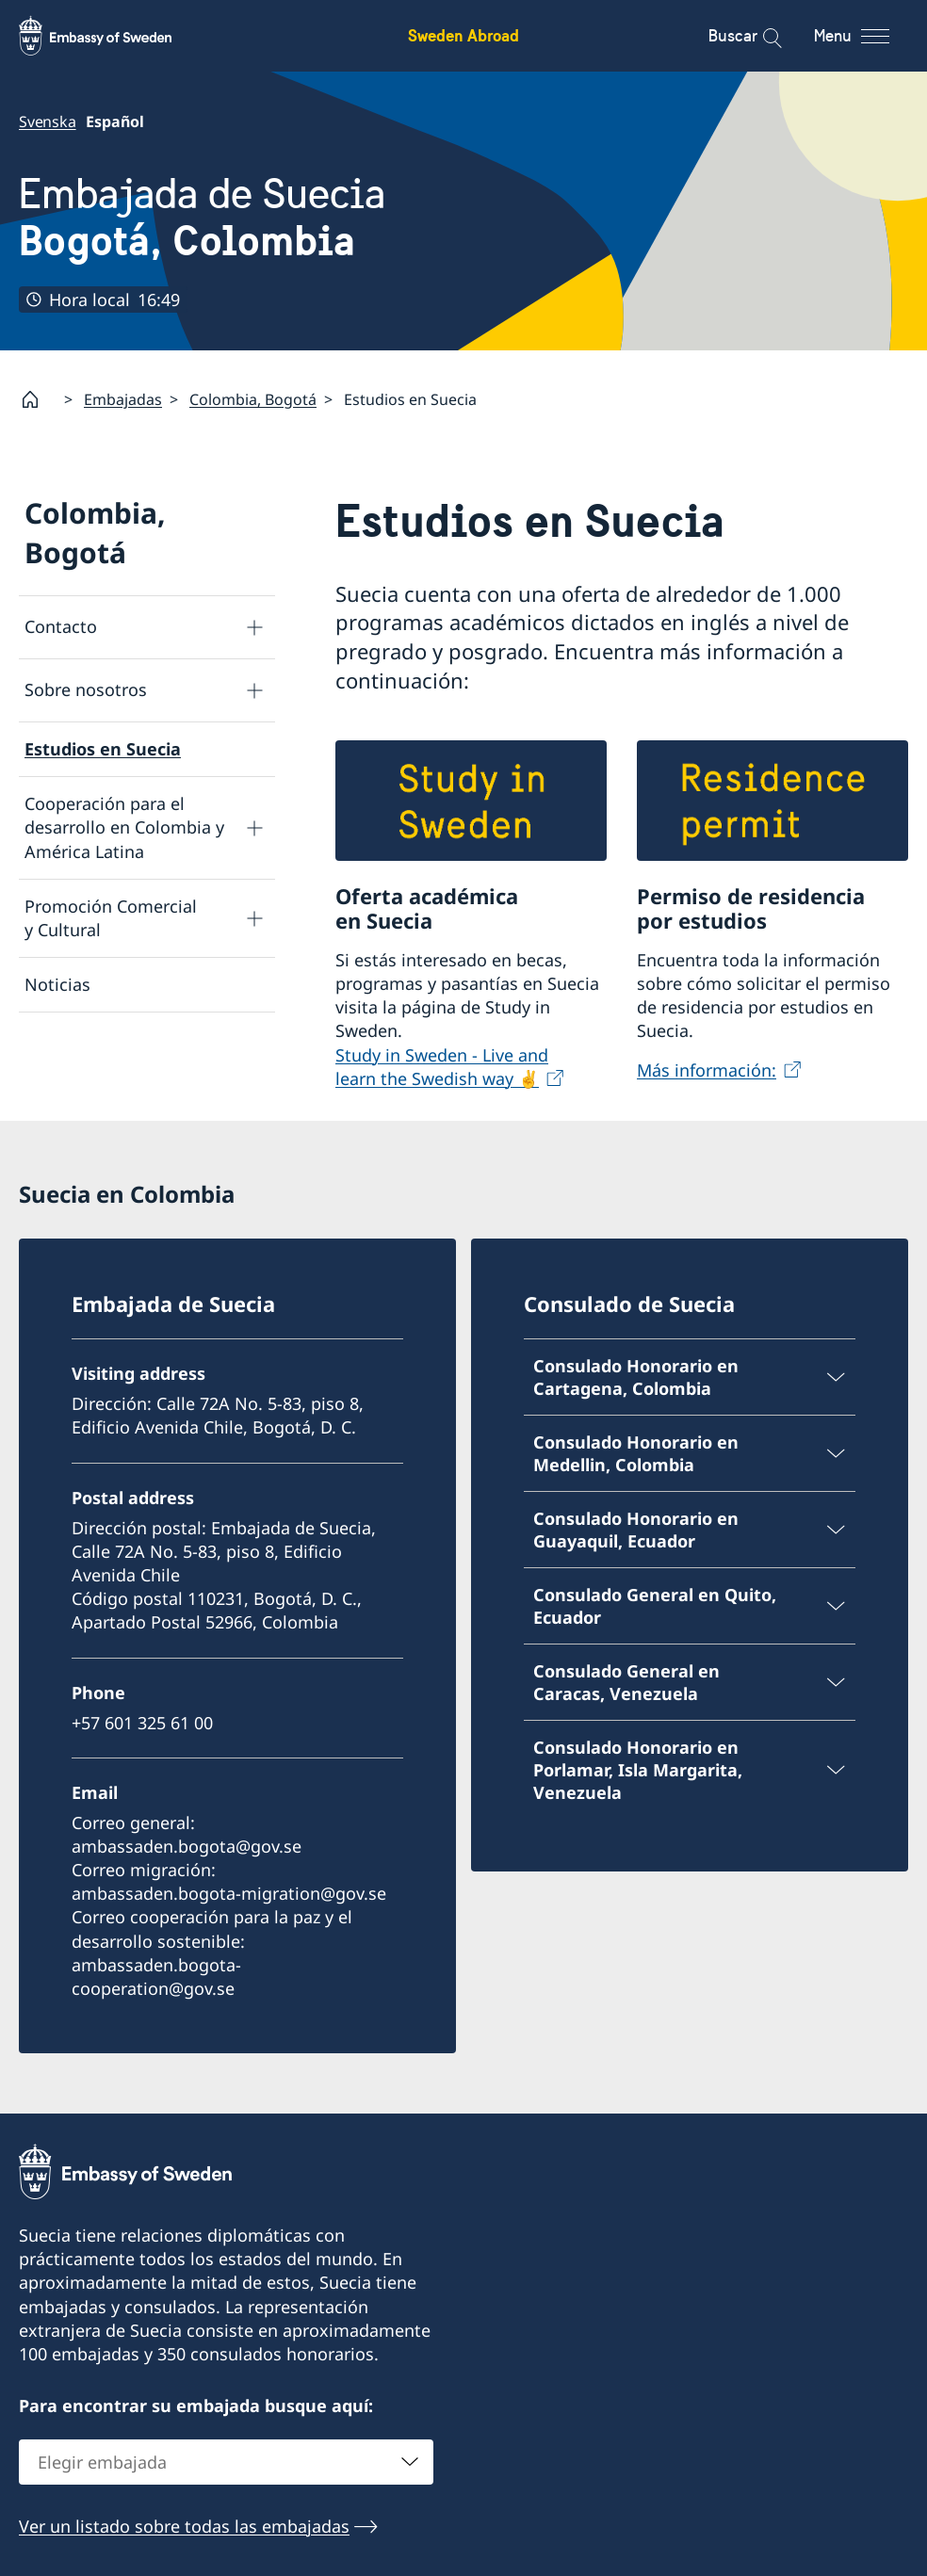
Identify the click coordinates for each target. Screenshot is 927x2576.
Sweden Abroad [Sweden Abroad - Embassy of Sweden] (463, 35)
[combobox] (226, 2462)
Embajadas (123, 399)
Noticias (57, 984)
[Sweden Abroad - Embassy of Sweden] (113, 35)
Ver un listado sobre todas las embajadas (184, 2526)
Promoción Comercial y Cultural (110, 918)
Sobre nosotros (85, 689)
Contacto (60, 626)
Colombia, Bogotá (253, 399)
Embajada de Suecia (202, 217)
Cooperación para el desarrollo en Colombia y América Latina (124, 827)
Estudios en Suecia (102, 748)
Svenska (47, 121)
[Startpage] (38, 399)
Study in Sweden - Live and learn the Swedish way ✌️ (441, 1066)
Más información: (706, 1069)
